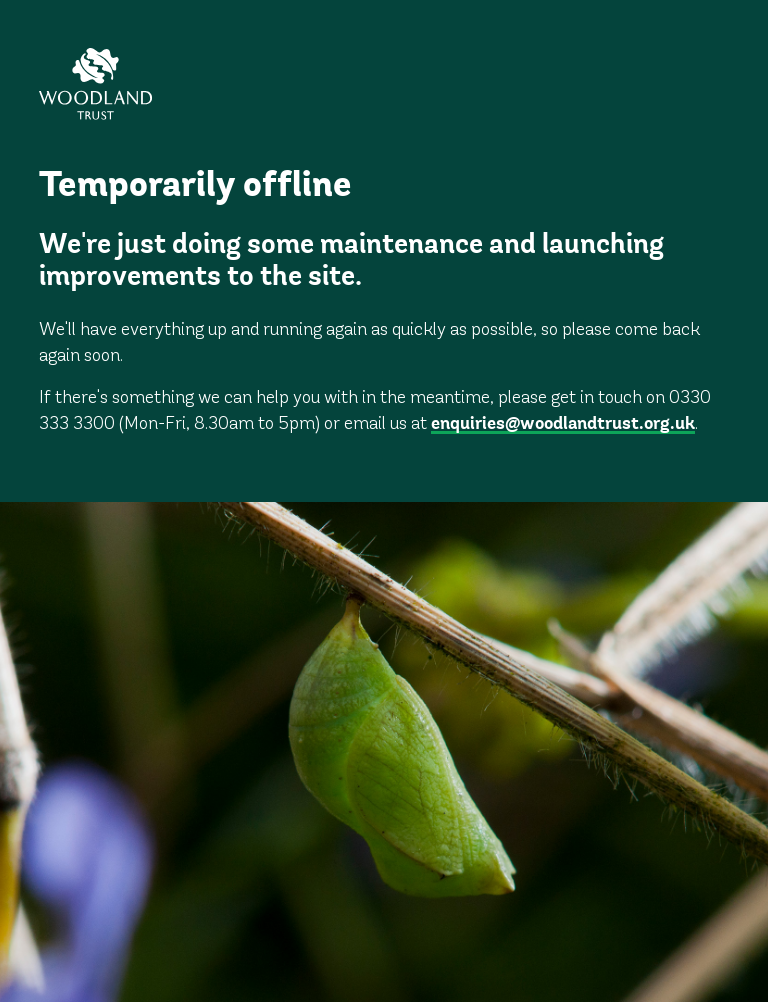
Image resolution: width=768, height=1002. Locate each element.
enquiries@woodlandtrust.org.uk (563, 425)
